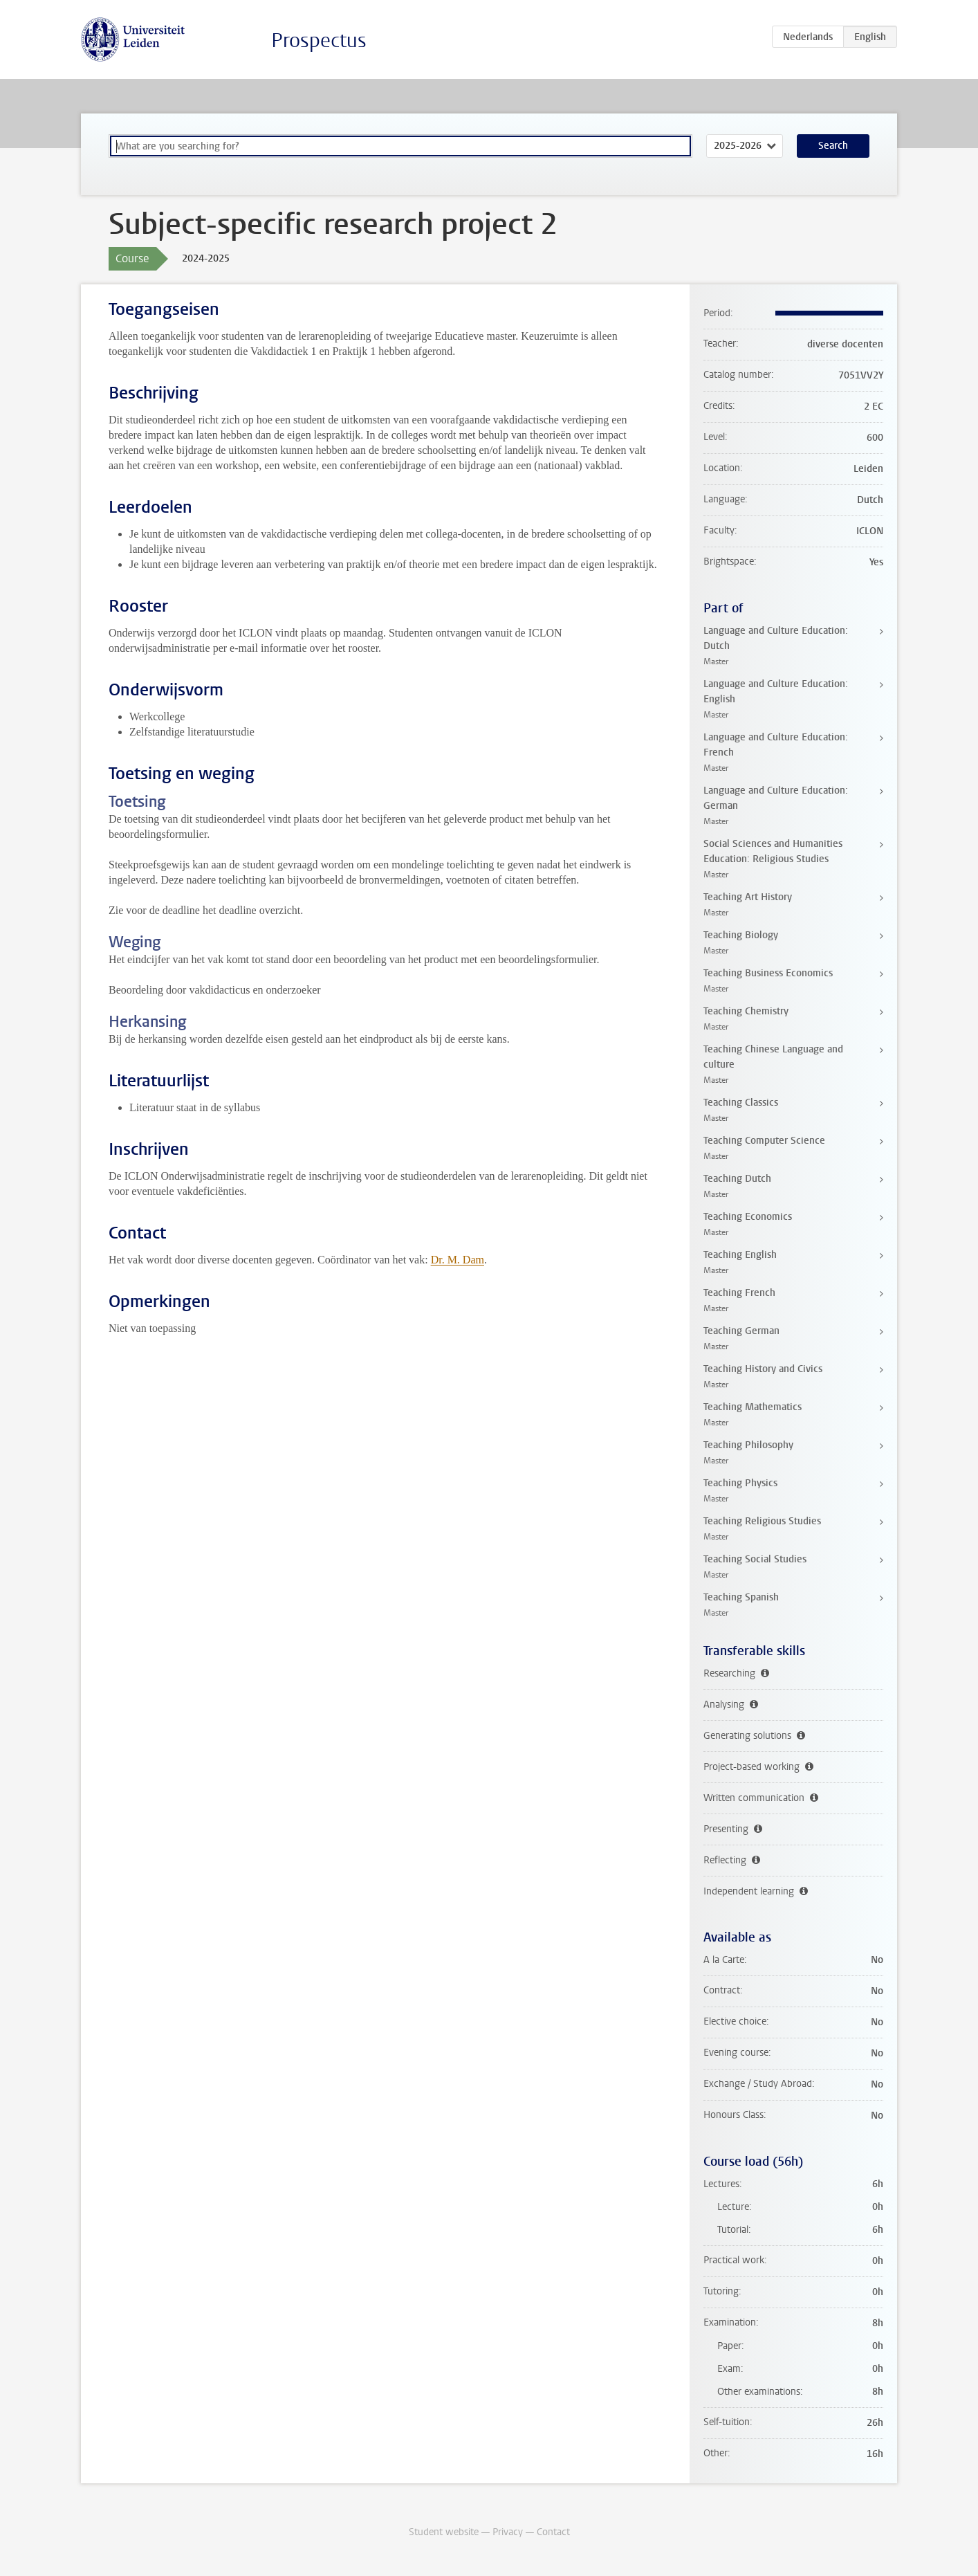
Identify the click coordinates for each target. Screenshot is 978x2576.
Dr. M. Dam (457, 1260)
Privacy (507, 2532)
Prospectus (319, 40)
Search (833, 145)
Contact (553, 2532)
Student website (444, 2532)
